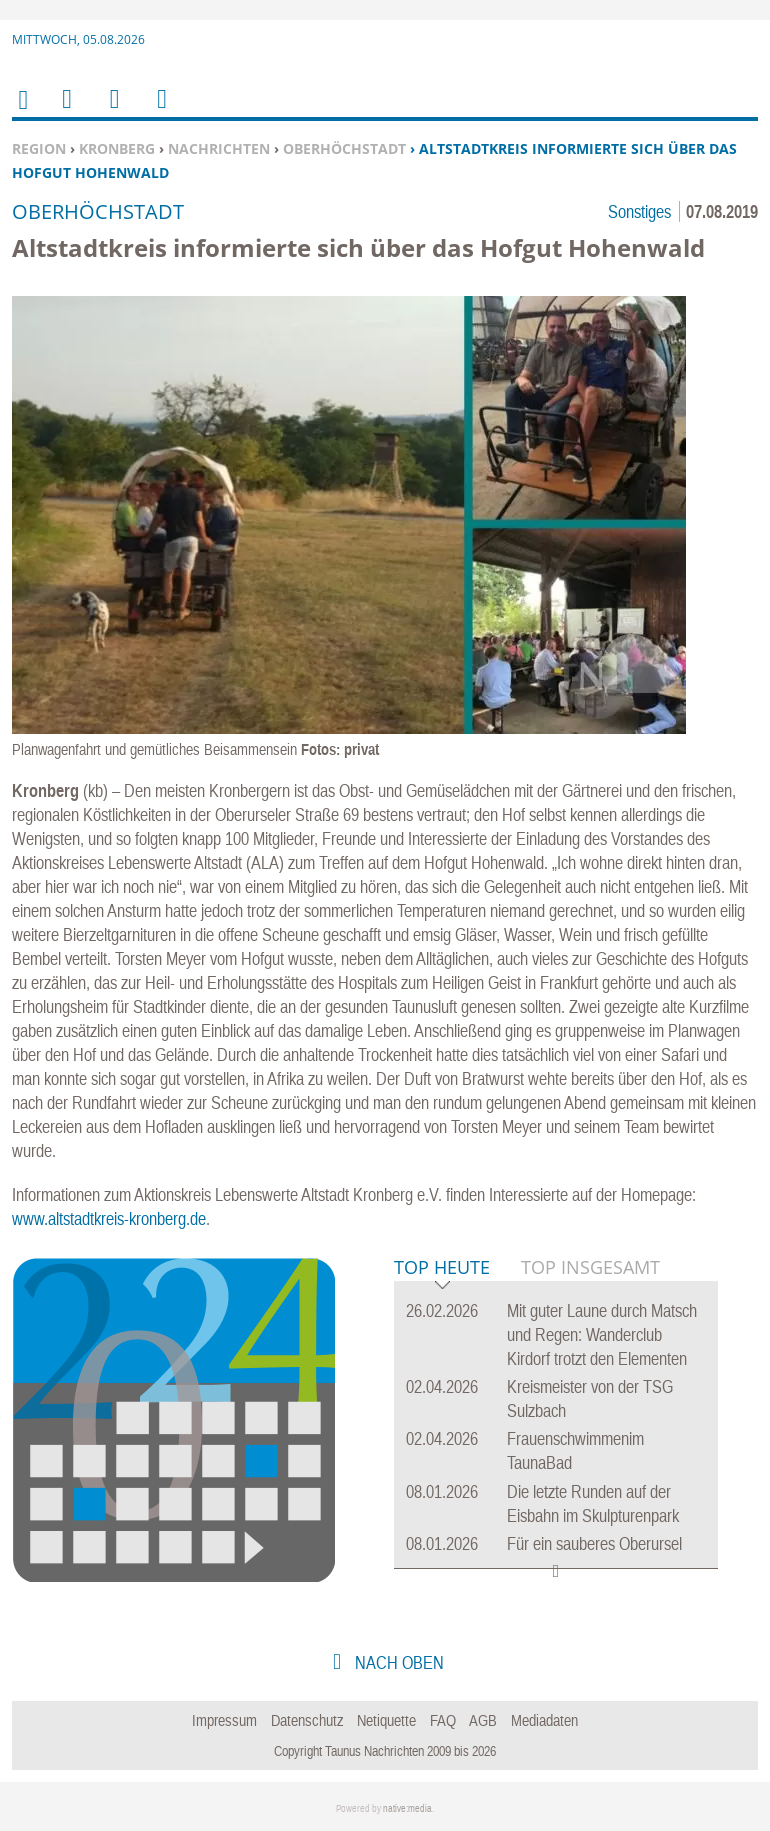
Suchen (111, 111)
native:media (407, 1808)
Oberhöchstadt (344, 148)
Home (22, 112)
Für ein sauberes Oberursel (594, 1543)
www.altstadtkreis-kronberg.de (109, 1218)
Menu (66, 111)
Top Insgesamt (590, 1267)
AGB (483, 1720)
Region (39, 148)
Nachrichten (219, 148)
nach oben (397, 1662)
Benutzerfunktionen (160, 111)
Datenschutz (307, 1720)
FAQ (443, 1720)
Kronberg (117, 148)
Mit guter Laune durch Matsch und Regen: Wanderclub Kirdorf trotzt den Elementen (602, 1334)
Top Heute (442, 1268)
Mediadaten (544, 1720)
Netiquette (386, 1720)
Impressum (224, 1720)
